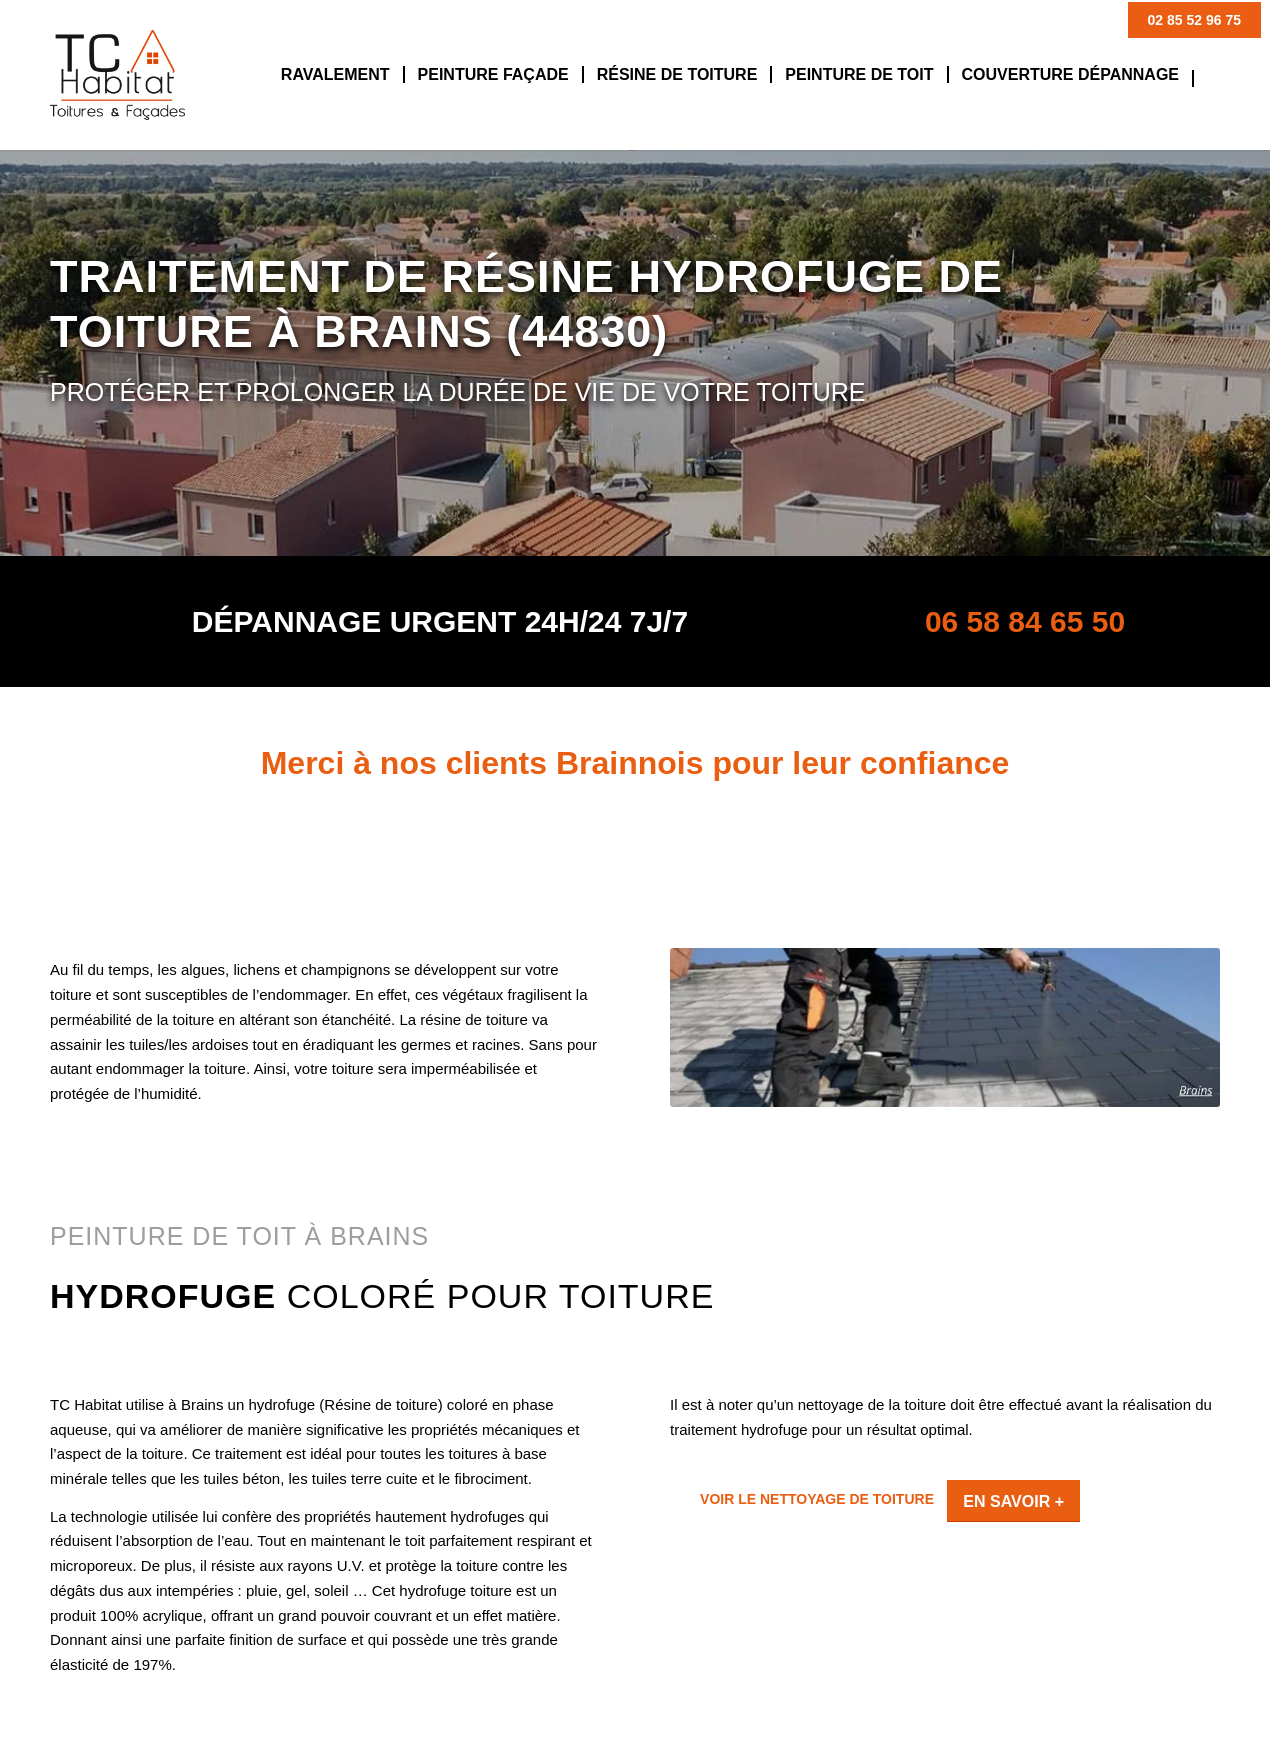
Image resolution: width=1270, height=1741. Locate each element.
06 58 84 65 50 (1025, 621)
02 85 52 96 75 (1194, 20)
